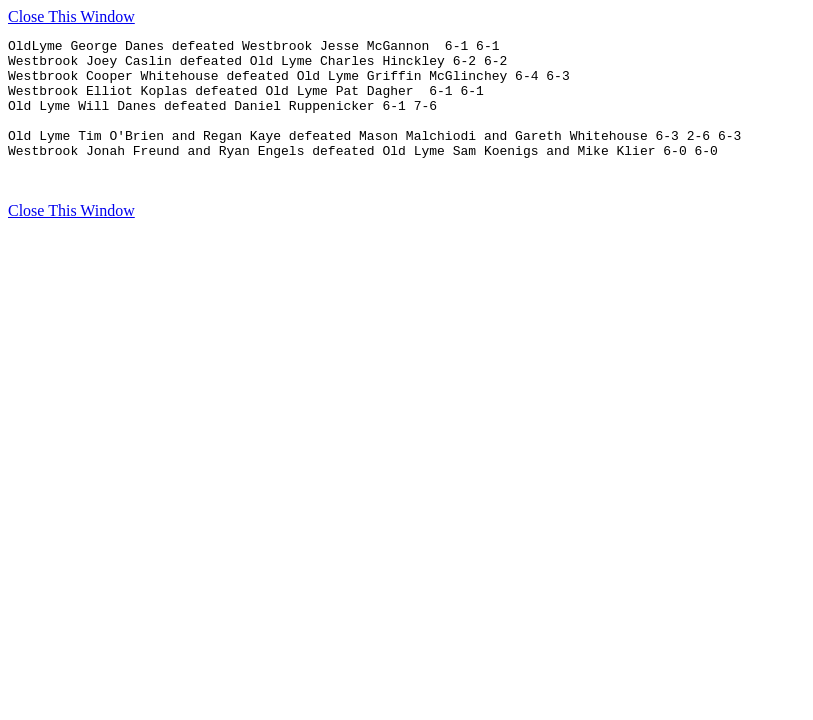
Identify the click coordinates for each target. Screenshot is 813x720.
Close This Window (71, 16)
